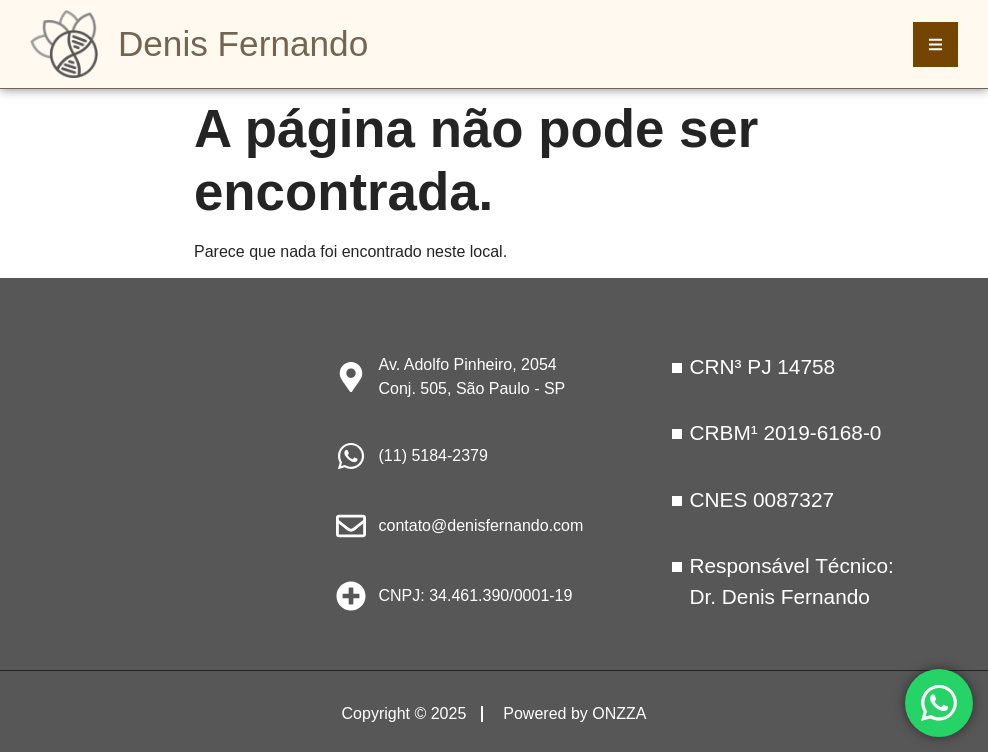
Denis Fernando (243, 43)
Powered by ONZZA (574, 713)
